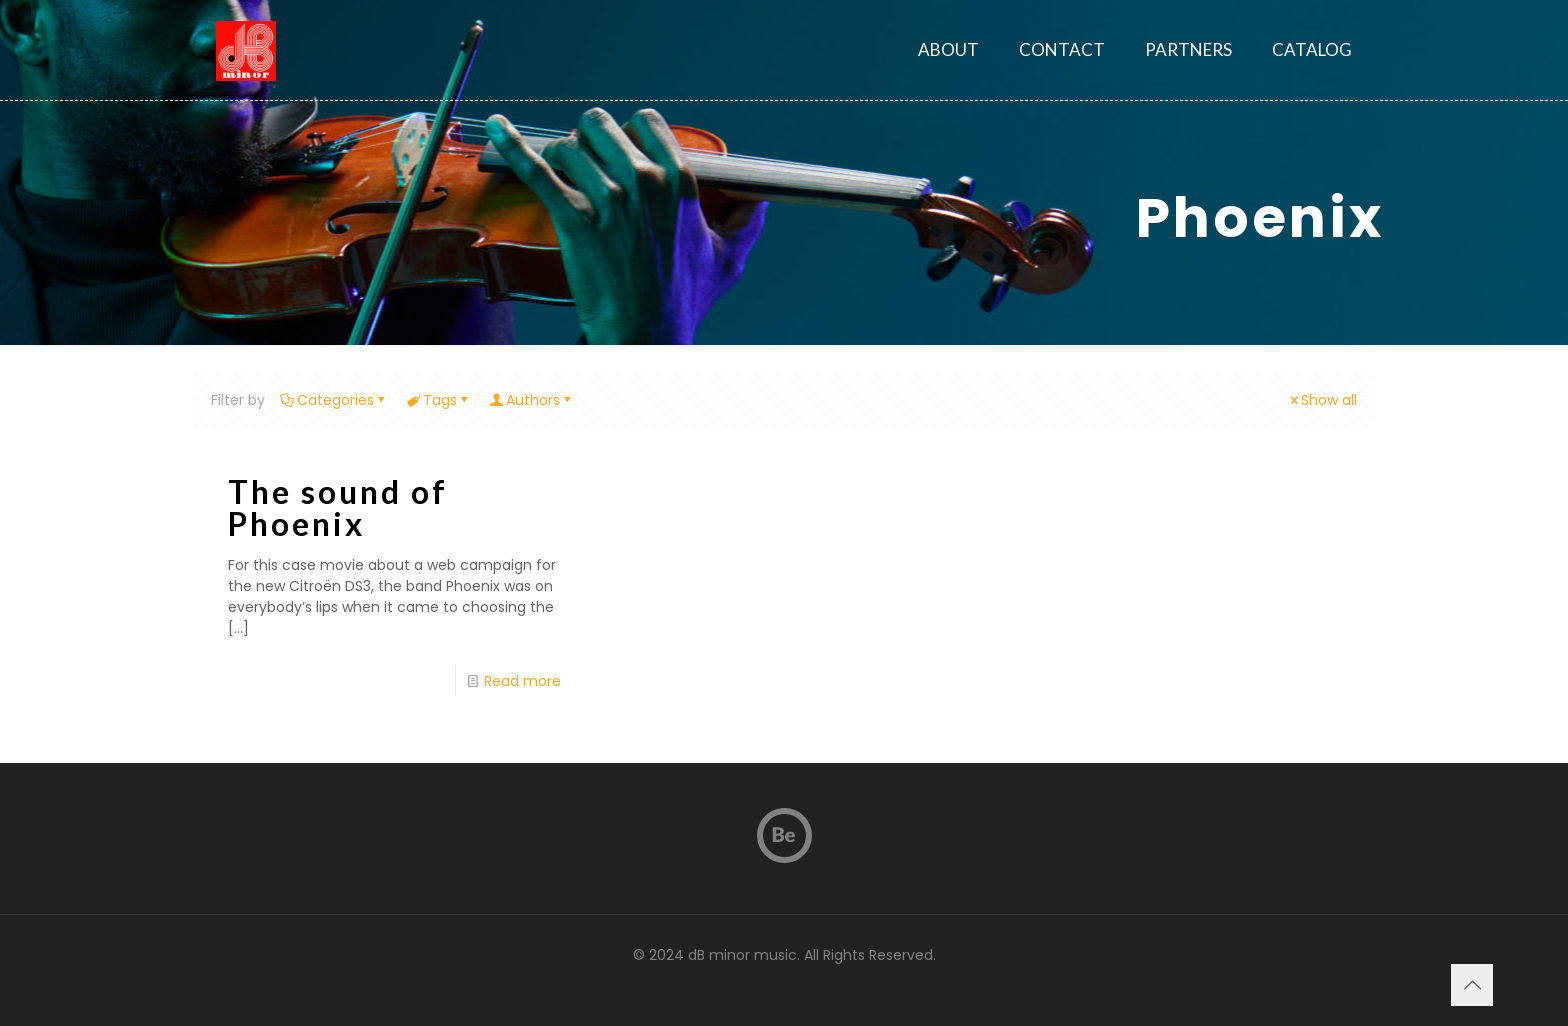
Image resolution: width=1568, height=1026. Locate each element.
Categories (334, 400)
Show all (1322, 400)
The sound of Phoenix (338, 507)
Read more (522, 681)
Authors (531, 400)
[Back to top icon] (1472, 985)
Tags (438, 400)
